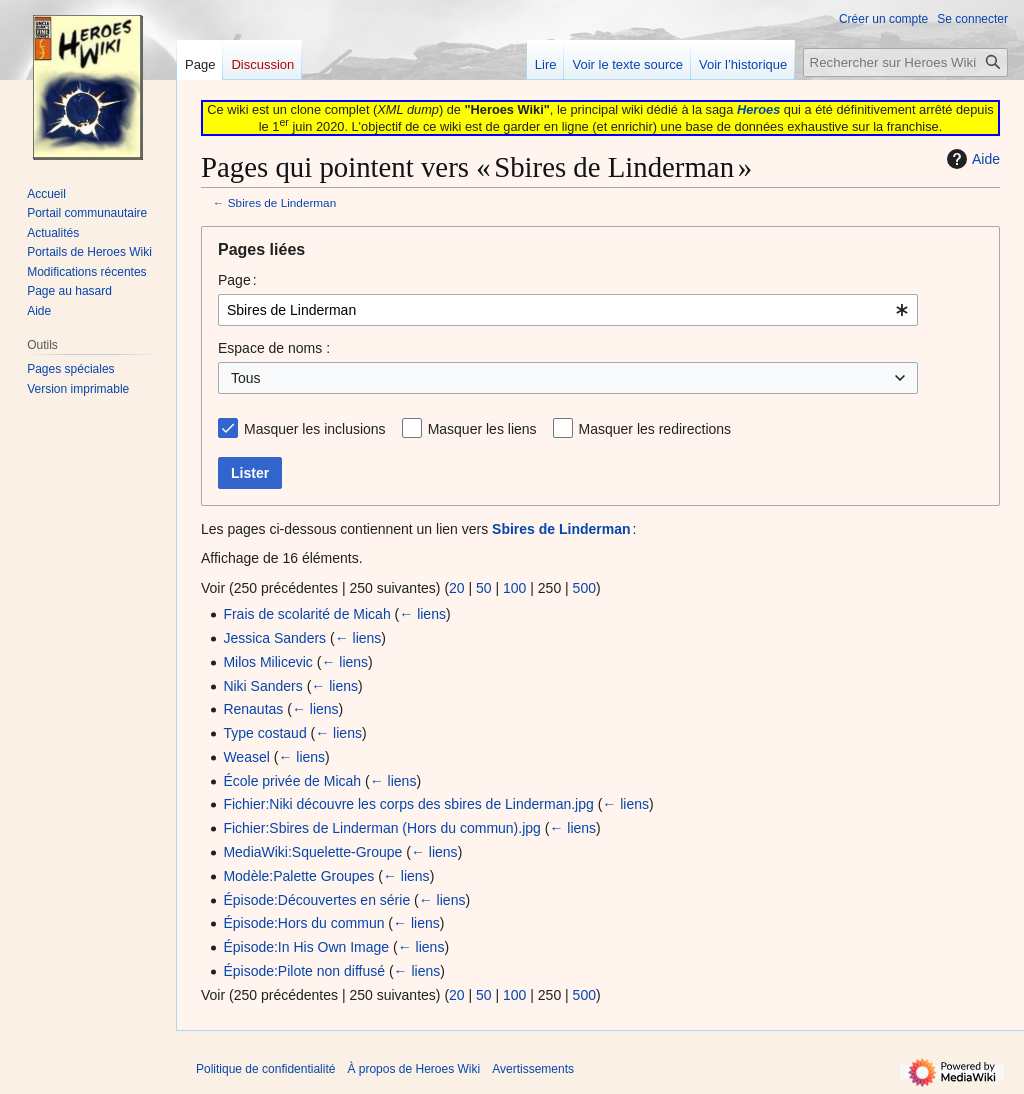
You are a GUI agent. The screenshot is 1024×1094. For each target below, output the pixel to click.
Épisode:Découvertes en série (316, 900)
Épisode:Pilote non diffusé (304, 971)
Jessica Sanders (274, 638)
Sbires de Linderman (282, 202)
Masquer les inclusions (315, 429)
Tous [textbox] (246, 378)
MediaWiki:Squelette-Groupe (312, 852)
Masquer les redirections (655, 429)
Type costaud (264, 733)
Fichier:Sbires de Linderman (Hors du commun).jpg (381, 828)
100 (514, 588)
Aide (971, 159)
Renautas (253, 709)
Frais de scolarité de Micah (306, 614)
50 (484, 588)
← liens (422, 614)
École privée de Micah (292, 781)
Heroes (758, 109)
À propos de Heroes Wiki (413, 1069)
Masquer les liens (482, 429)
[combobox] (568, 310)
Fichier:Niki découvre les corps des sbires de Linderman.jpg (408, 804)
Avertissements (533, 1069)
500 (584, 588)
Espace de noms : (274, 348)
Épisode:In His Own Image (306, 947)
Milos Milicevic (267, 662)
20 (457, 588)
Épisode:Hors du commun (303, 923)
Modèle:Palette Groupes (298, 876)
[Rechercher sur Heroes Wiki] (905, 62)
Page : (237, 280)
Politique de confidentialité (265, 1069)
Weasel (246, 757)
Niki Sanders (262, 686)
